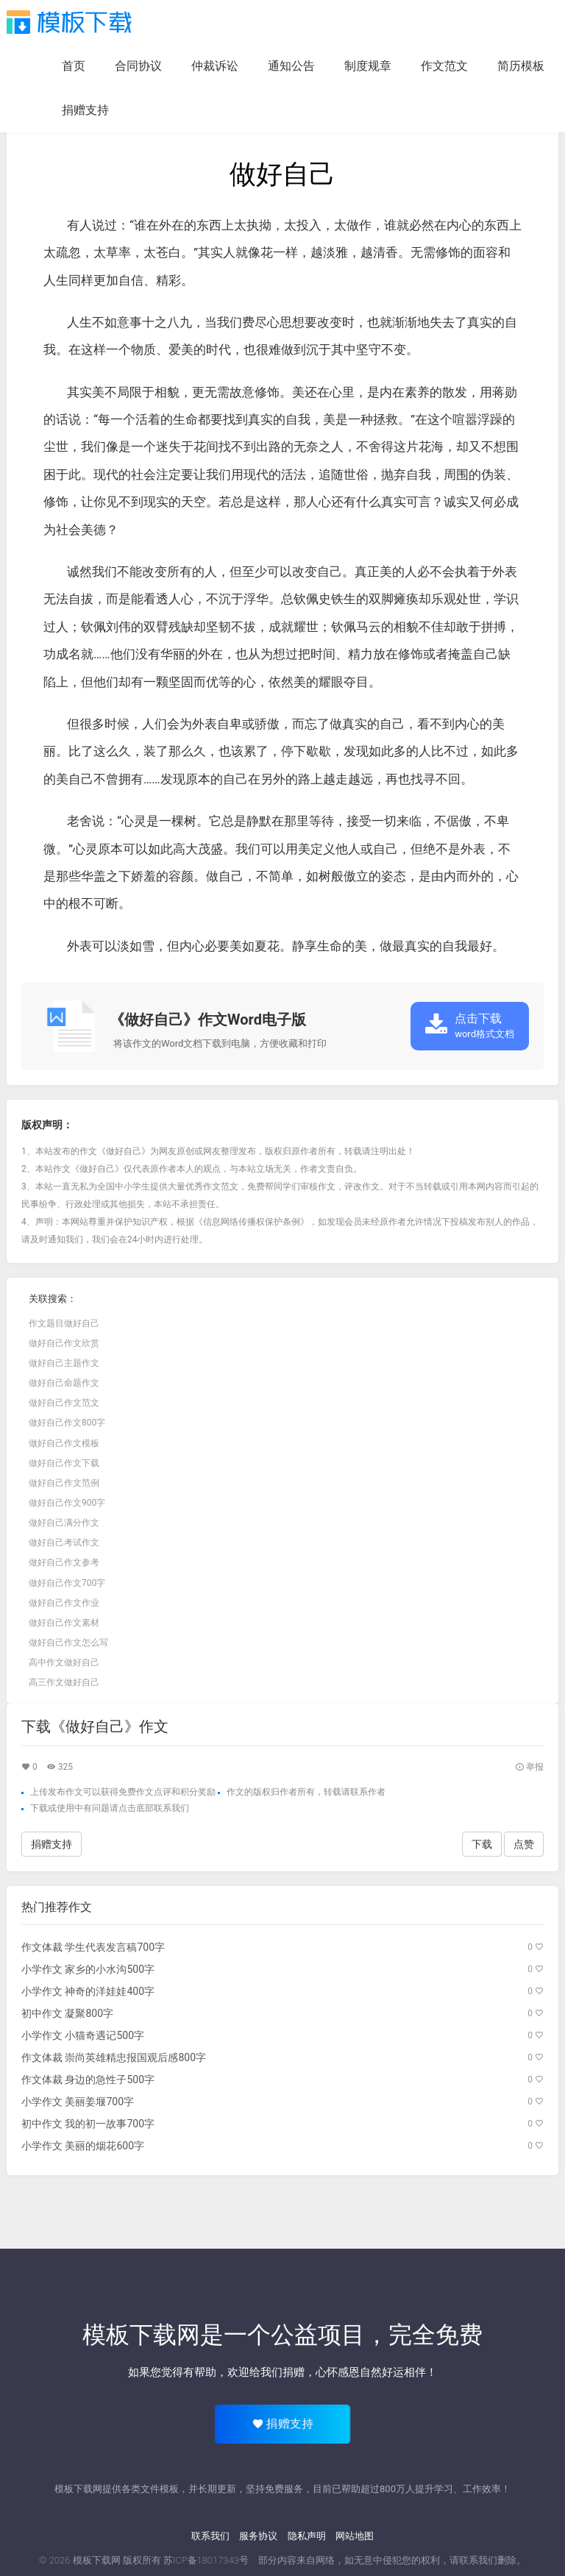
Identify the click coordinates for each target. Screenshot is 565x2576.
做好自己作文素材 (64, 1623)
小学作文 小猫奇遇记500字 (82, 2035)
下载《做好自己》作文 (94, 1726)
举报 (529, 1767)
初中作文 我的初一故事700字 (87, 2124)
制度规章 (367, 66)
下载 (39, 1808)
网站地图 (354, 2535)
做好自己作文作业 (64, 1603)
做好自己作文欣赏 (64, 1343)
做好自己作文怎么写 (68, 1642)
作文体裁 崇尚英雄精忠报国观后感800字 (113, 2057)
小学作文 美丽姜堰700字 (77, 2101)
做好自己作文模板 (64, 1443)
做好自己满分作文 (64, 1523)
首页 (73, 66)
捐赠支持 (85, 110)
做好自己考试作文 (64, 1542)
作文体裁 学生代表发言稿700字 (93, 1947)
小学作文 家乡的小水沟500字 (87, 1969)
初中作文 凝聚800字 (67, 2013)
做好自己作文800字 (67, 1422)
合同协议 (138, 66)
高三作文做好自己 (64, 1682)
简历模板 (520, 66)
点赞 (524, 1844)
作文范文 (444, 66)
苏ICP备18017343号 (206, 2560)
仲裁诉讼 (214, 66)
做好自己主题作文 (64, 1363)
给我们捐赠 (277, 2372)
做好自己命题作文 (64, 1383)
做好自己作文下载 (64, 1463)
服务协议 (258, 2535)
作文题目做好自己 (64, 1323)
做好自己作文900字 (67, 1503)
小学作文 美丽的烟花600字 (82, 2146)
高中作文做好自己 (64, 1662)
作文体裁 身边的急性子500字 (87, 2079)
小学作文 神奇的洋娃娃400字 (87, 1991)
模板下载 (69, 22)
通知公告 (291, 66)
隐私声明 (307, 2535)
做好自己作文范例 (64, 1483)
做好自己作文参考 (64, 1562)
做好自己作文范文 (64, 1403)
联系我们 (210, 2535)
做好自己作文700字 (67, 1583)
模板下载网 (97, 2560)
